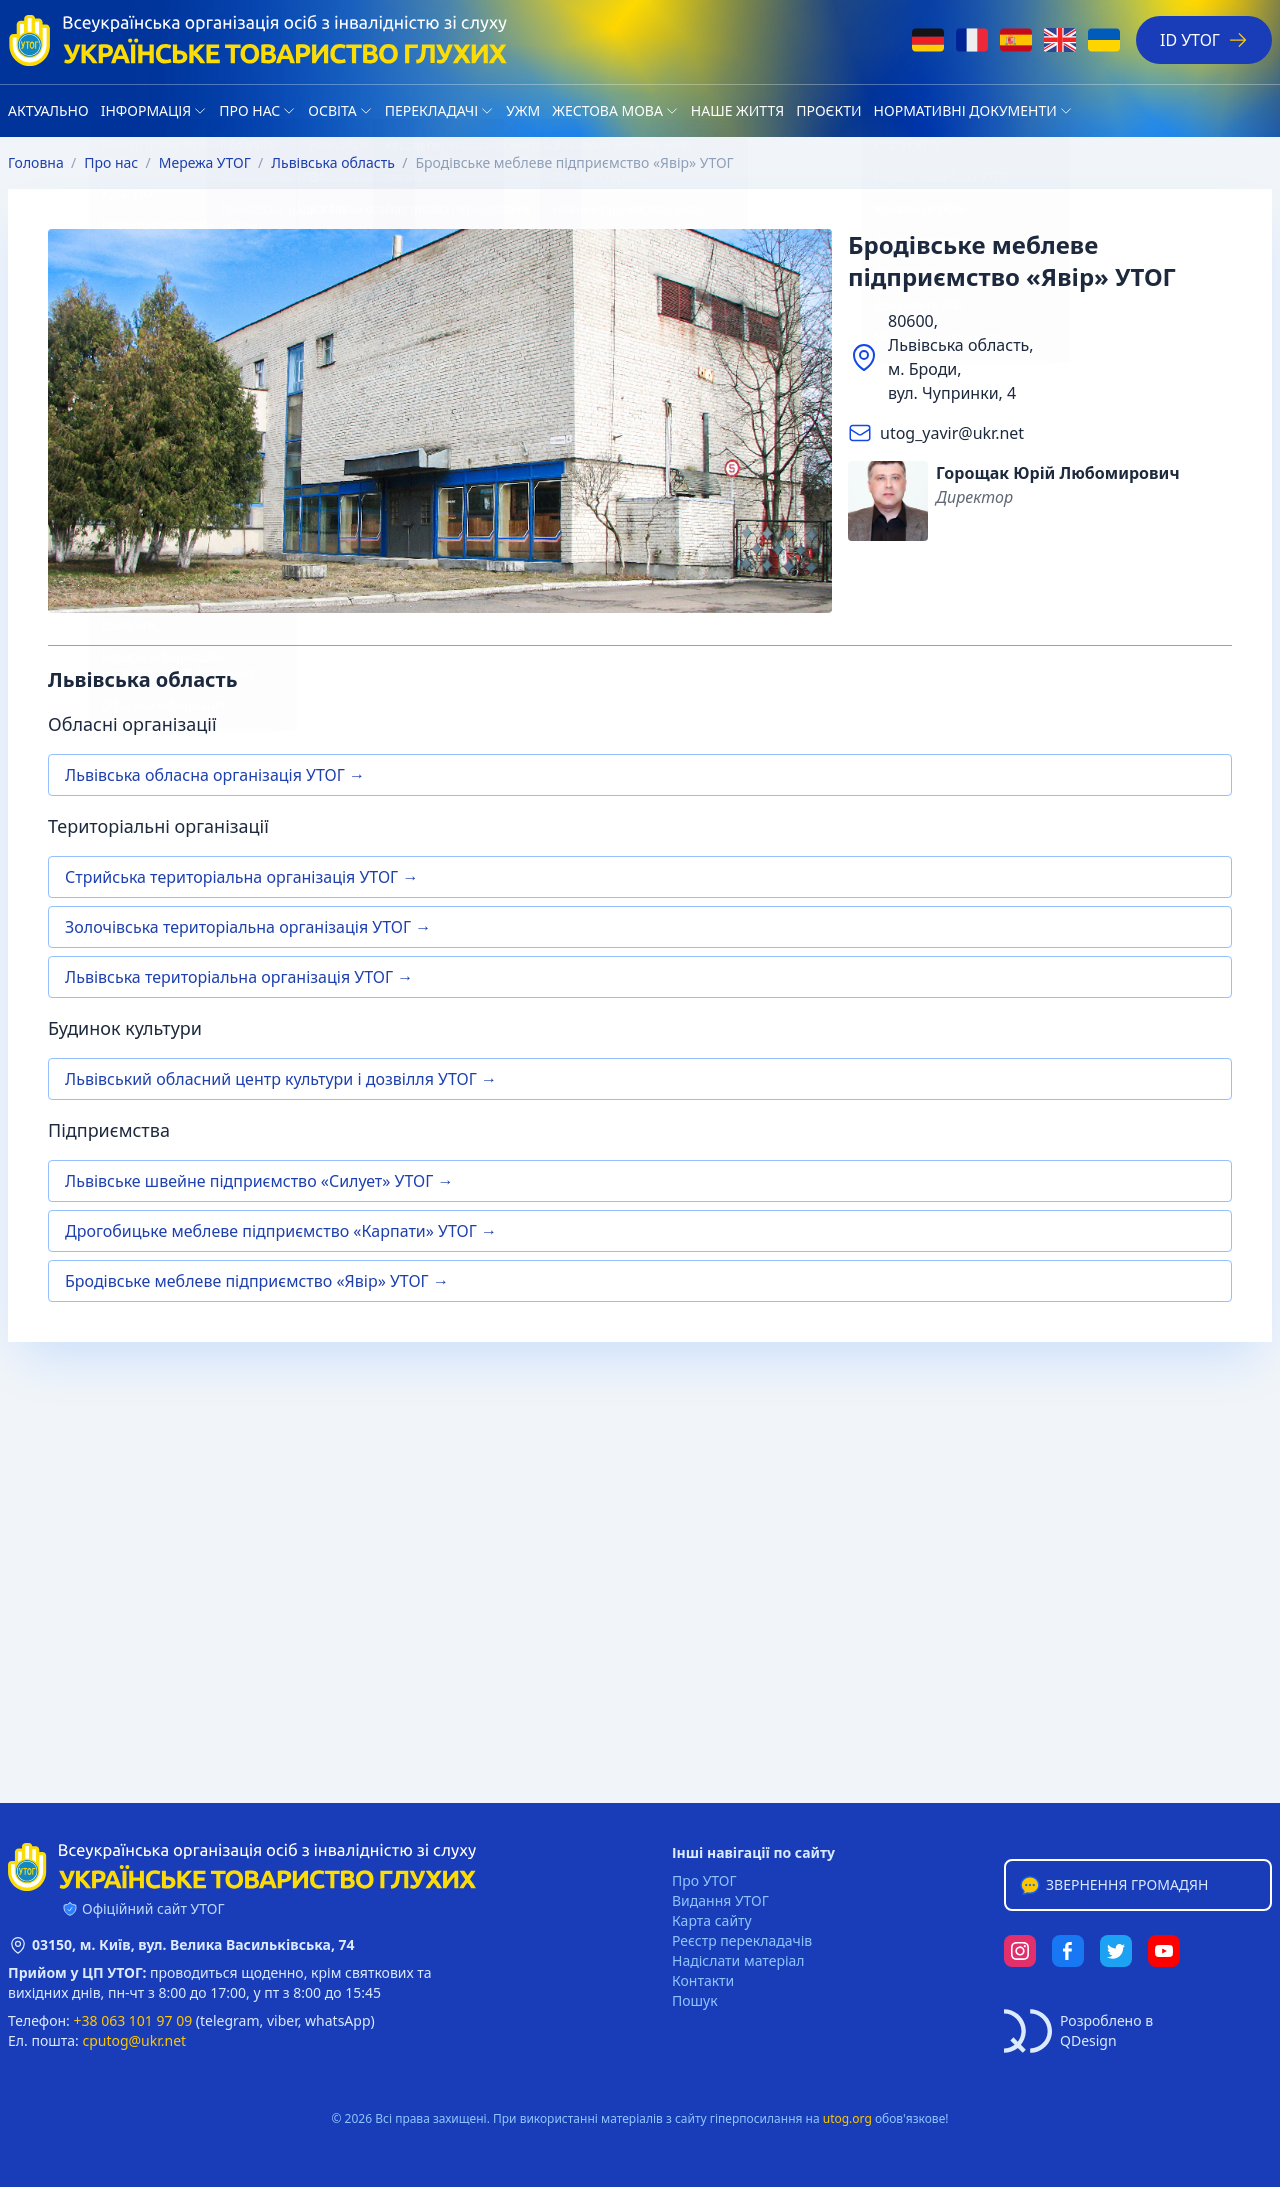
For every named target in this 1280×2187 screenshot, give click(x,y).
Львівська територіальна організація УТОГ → (239, 977)
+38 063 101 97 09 (133, 2020)
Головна (36, 162)
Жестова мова (607, 110)
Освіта (332, 110)
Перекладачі (431, 110)
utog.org (847, 2118)
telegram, (231, 2020)
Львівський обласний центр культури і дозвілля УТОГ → (281, 1079)
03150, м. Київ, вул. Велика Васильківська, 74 (193, 1944)
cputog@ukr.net (134, 2040)
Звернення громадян (1113, 1885)
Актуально (48, 110)
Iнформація (146, 110)
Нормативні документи (965, 110)
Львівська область (333, 162)
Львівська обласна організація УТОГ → (215, 775)
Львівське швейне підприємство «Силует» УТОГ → (259, 1181)
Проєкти (828, 110)
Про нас (249, 110)
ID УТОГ (1204, 40)
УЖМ (523, 110)
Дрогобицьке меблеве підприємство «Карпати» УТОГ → (281, 1231)
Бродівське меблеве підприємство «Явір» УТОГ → (257, 1281)
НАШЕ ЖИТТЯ (737, 110)
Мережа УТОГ (205, 162)
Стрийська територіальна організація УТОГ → (241, 877)
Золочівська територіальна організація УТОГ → (248, 927)
